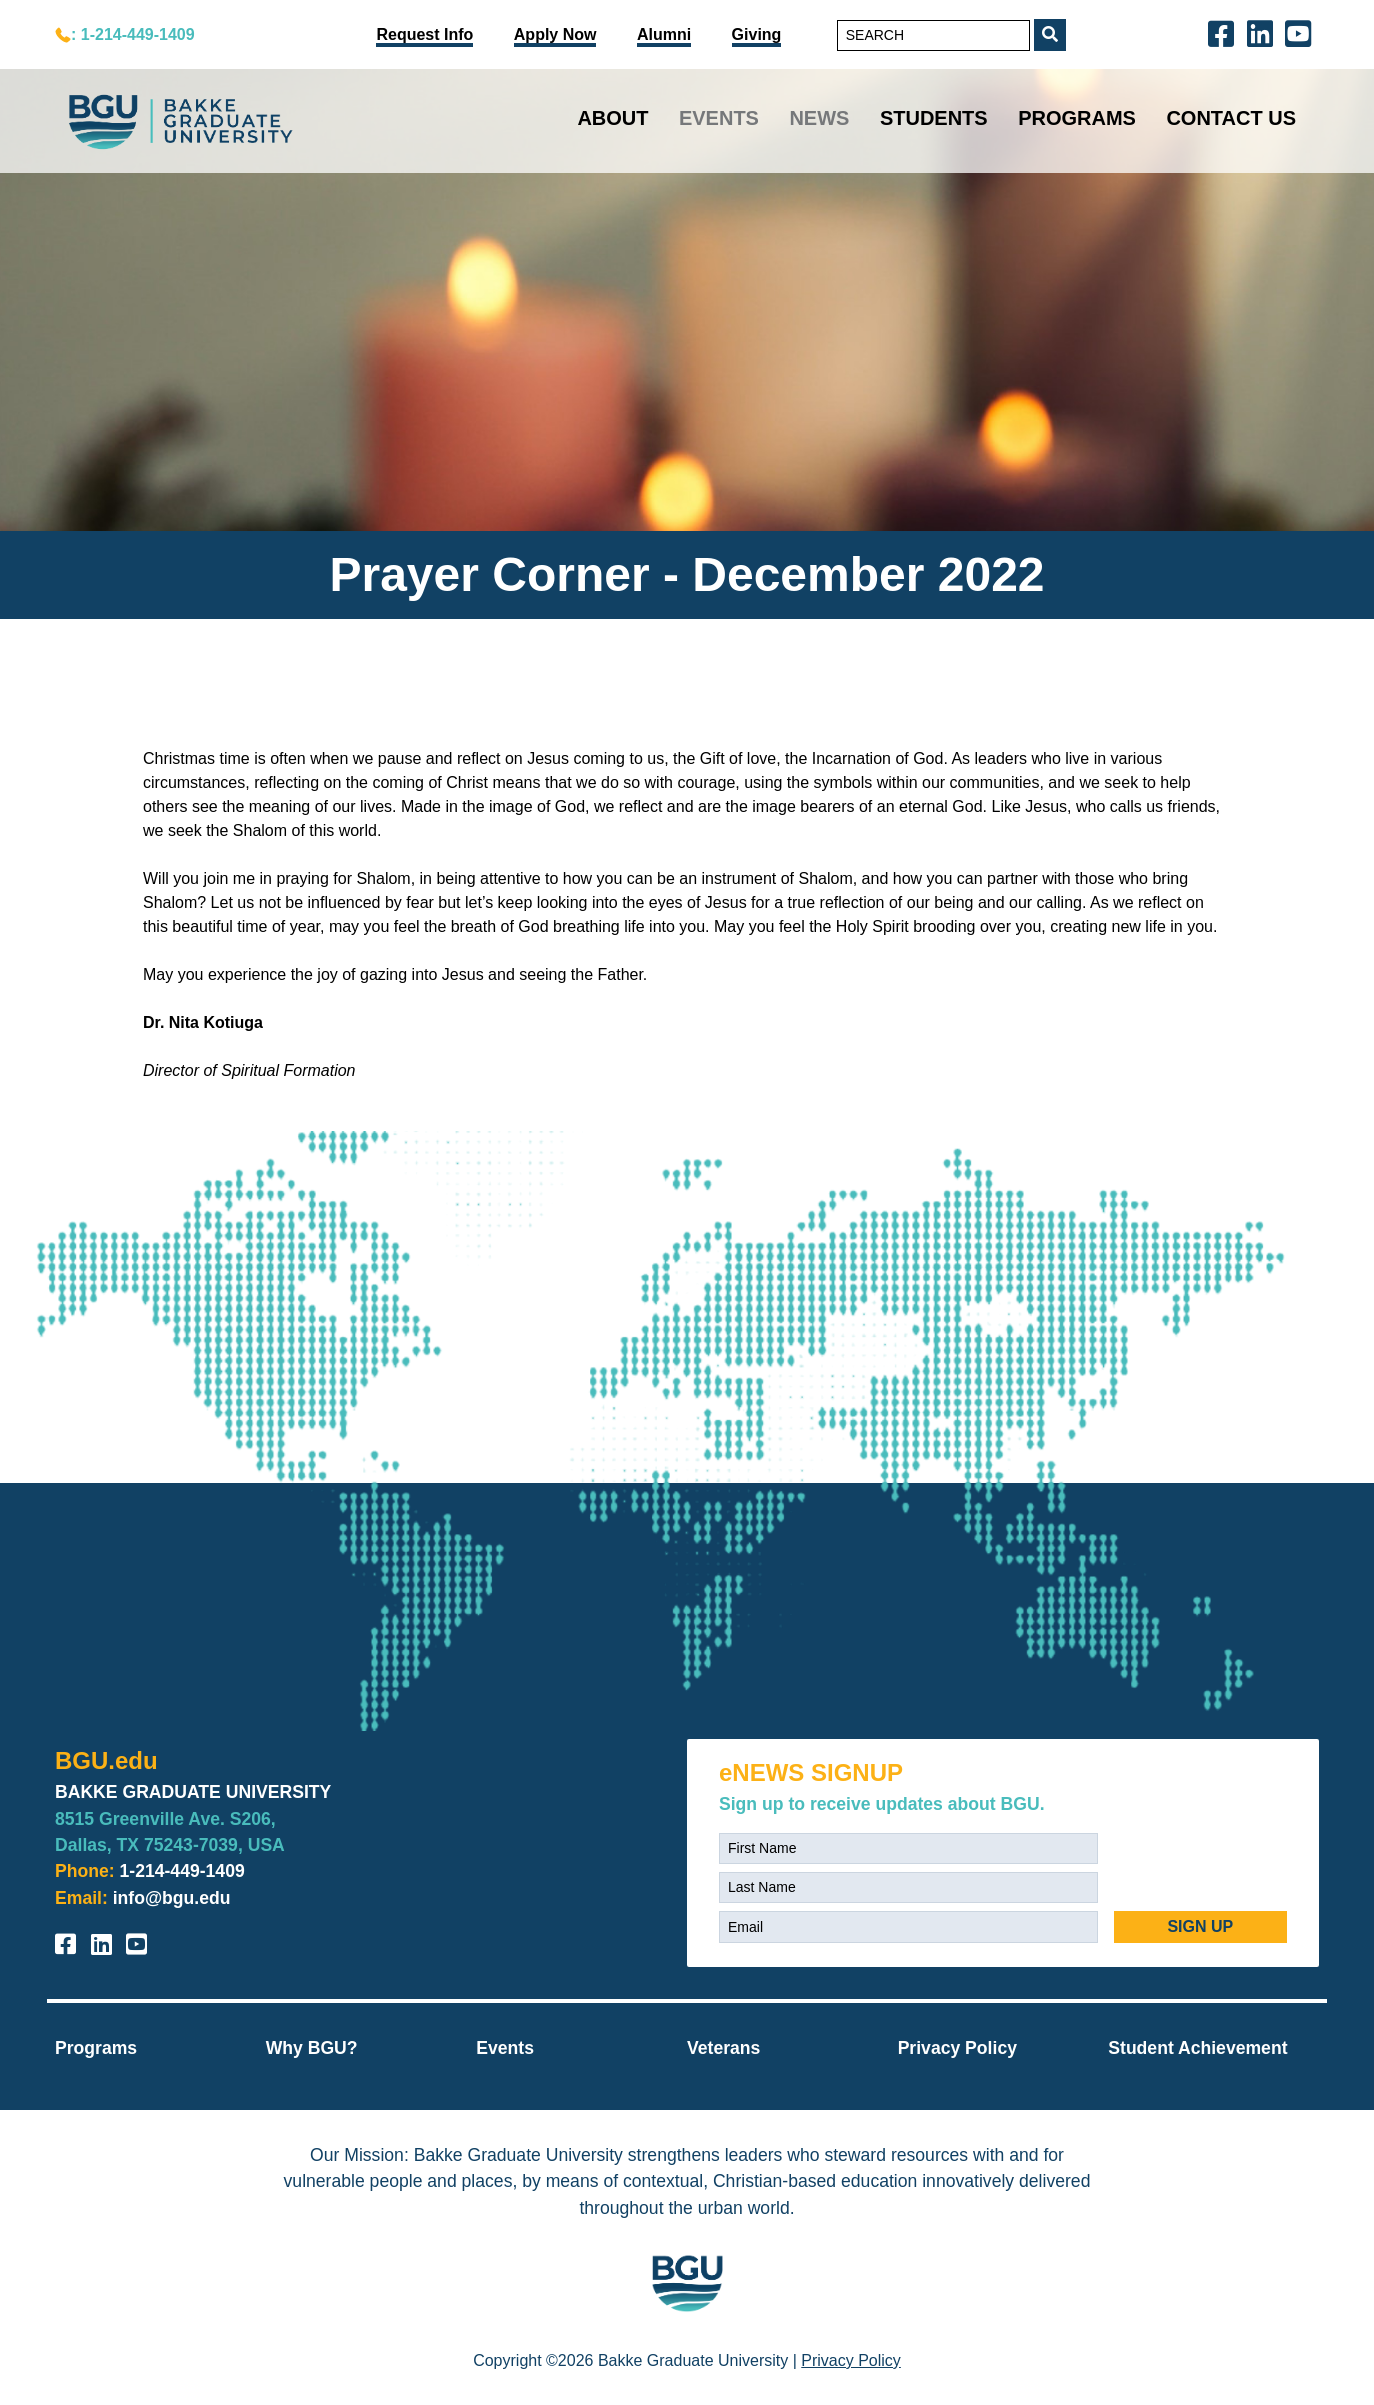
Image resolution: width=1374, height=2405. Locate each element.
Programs (1077, 118)
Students (934, 118)
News (819, 118)
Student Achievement (1197, 2048)
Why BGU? (312, 2048)
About (612, 118)
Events (719, 118)
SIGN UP (1200, 1926)
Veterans (723, 2048)
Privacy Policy (957, 2048)
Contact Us (1231, 118)
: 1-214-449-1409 (133, 34)
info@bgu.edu (172, 1898)
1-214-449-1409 (182, 1871)
